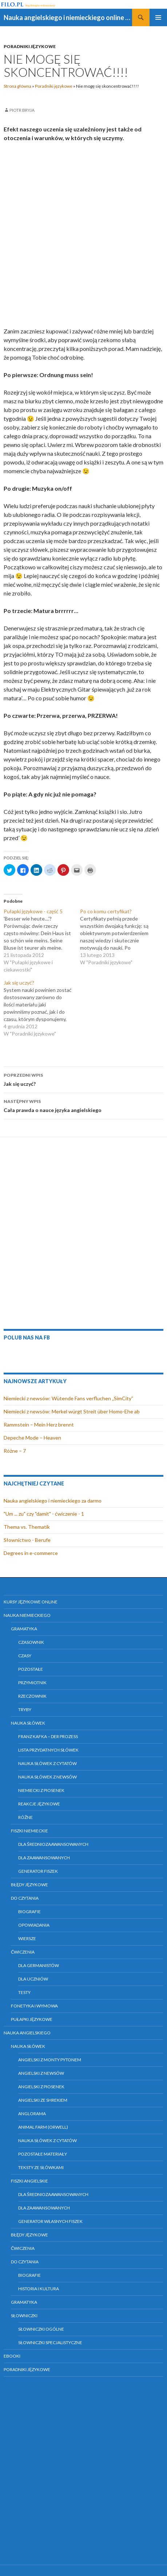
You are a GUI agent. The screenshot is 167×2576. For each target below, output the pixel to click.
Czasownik (31, 1642)
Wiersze (27, 1938)
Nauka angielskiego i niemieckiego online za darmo (68, 17)
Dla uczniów (33, 1979)
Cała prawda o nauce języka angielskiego (83, 1105)
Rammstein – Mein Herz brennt (39, 1424)
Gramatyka (24, 1628)
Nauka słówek (28, 1723)
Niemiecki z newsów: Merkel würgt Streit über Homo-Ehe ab (72, 1411)
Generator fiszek (38, 1871)
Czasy (24, 1655)
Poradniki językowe (30, 46)
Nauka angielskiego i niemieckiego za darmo (53, 1500)
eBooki (12, 2356)
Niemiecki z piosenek (41, 1790)
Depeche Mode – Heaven (32, 1438)
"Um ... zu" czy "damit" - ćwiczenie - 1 (44, 1514)
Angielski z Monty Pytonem (49, 2059)
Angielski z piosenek (41, 2086)
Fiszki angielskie (29, 2181)
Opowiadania (33, 1925)
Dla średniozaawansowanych (53, 1844)
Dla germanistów (38, 1965)
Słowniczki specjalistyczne (50, 2342)
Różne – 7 (15, 1451)
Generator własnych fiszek (50, 2221)
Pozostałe (30, 1669)
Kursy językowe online (30, 1601)
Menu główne (158, 17)
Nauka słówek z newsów (47, 1777)
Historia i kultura (38, 2288)
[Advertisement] (83, 234)
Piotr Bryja (22, 110)
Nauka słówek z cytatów (47, 1763)
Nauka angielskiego (27, 2032)
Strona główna (17, 86)
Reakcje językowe (39, 1804)
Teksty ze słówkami (41, 2167)
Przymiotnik (32, 1682)
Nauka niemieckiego (27, 1615)
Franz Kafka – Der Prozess (48, 1736)
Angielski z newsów (41, 2073)
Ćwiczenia (23, 1952)
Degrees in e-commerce (31, 1553)
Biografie (29, 1911)
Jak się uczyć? (83, 1079)
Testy (24, 1992)
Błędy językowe (29, 1884)
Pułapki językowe (31, 2019)
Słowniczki (24, 2315)
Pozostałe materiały (42, 2154)
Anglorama (32, 2113)
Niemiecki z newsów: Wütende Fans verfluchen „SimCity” (68, 1398)
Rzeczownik (32, 1696)
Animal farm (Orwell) (43, 2127)
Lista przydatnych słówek (48, 1750)
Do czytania (25, 1898)
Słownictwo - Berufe (27, 1540)
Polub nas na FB (27, 1337)
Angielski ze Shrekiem (42, 2100)
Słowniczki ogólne (41, 2329)
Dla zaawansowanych (44, 1857)
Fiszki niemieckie (29, 1830)
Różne (25, 1817)
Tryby (24, 1709)
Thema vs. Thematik (27, 1527)
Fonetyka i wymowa (34, 2006)
